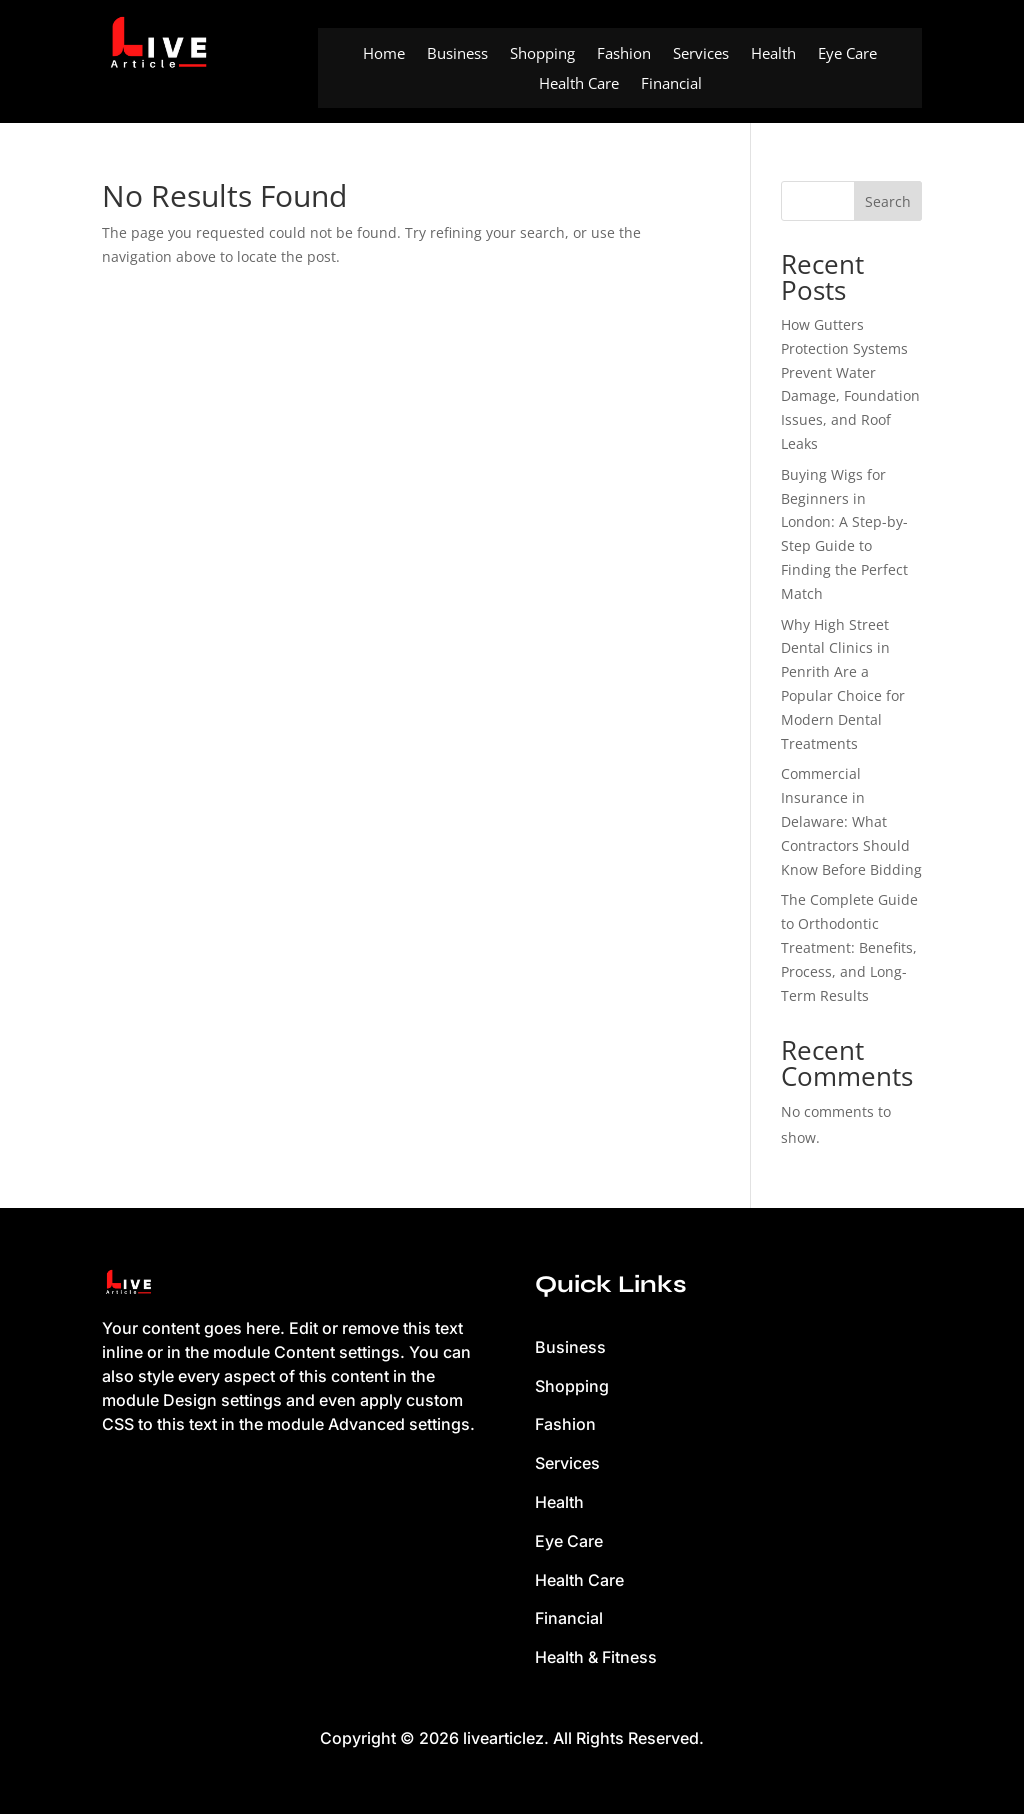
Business (457, 54)
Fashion (624, 54)
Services (701, 54)
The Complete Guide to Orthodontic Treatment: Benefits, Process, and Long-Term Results (849, 947)
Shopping (542, 54)
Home (384, 54)
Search (888, 201)
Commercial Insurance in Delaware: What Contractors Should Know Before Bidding (851, 821)
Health (773, 54)
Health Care (579, 84)
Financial (671, 84)
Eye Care (847, 54)
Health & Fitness (596, 1657)
